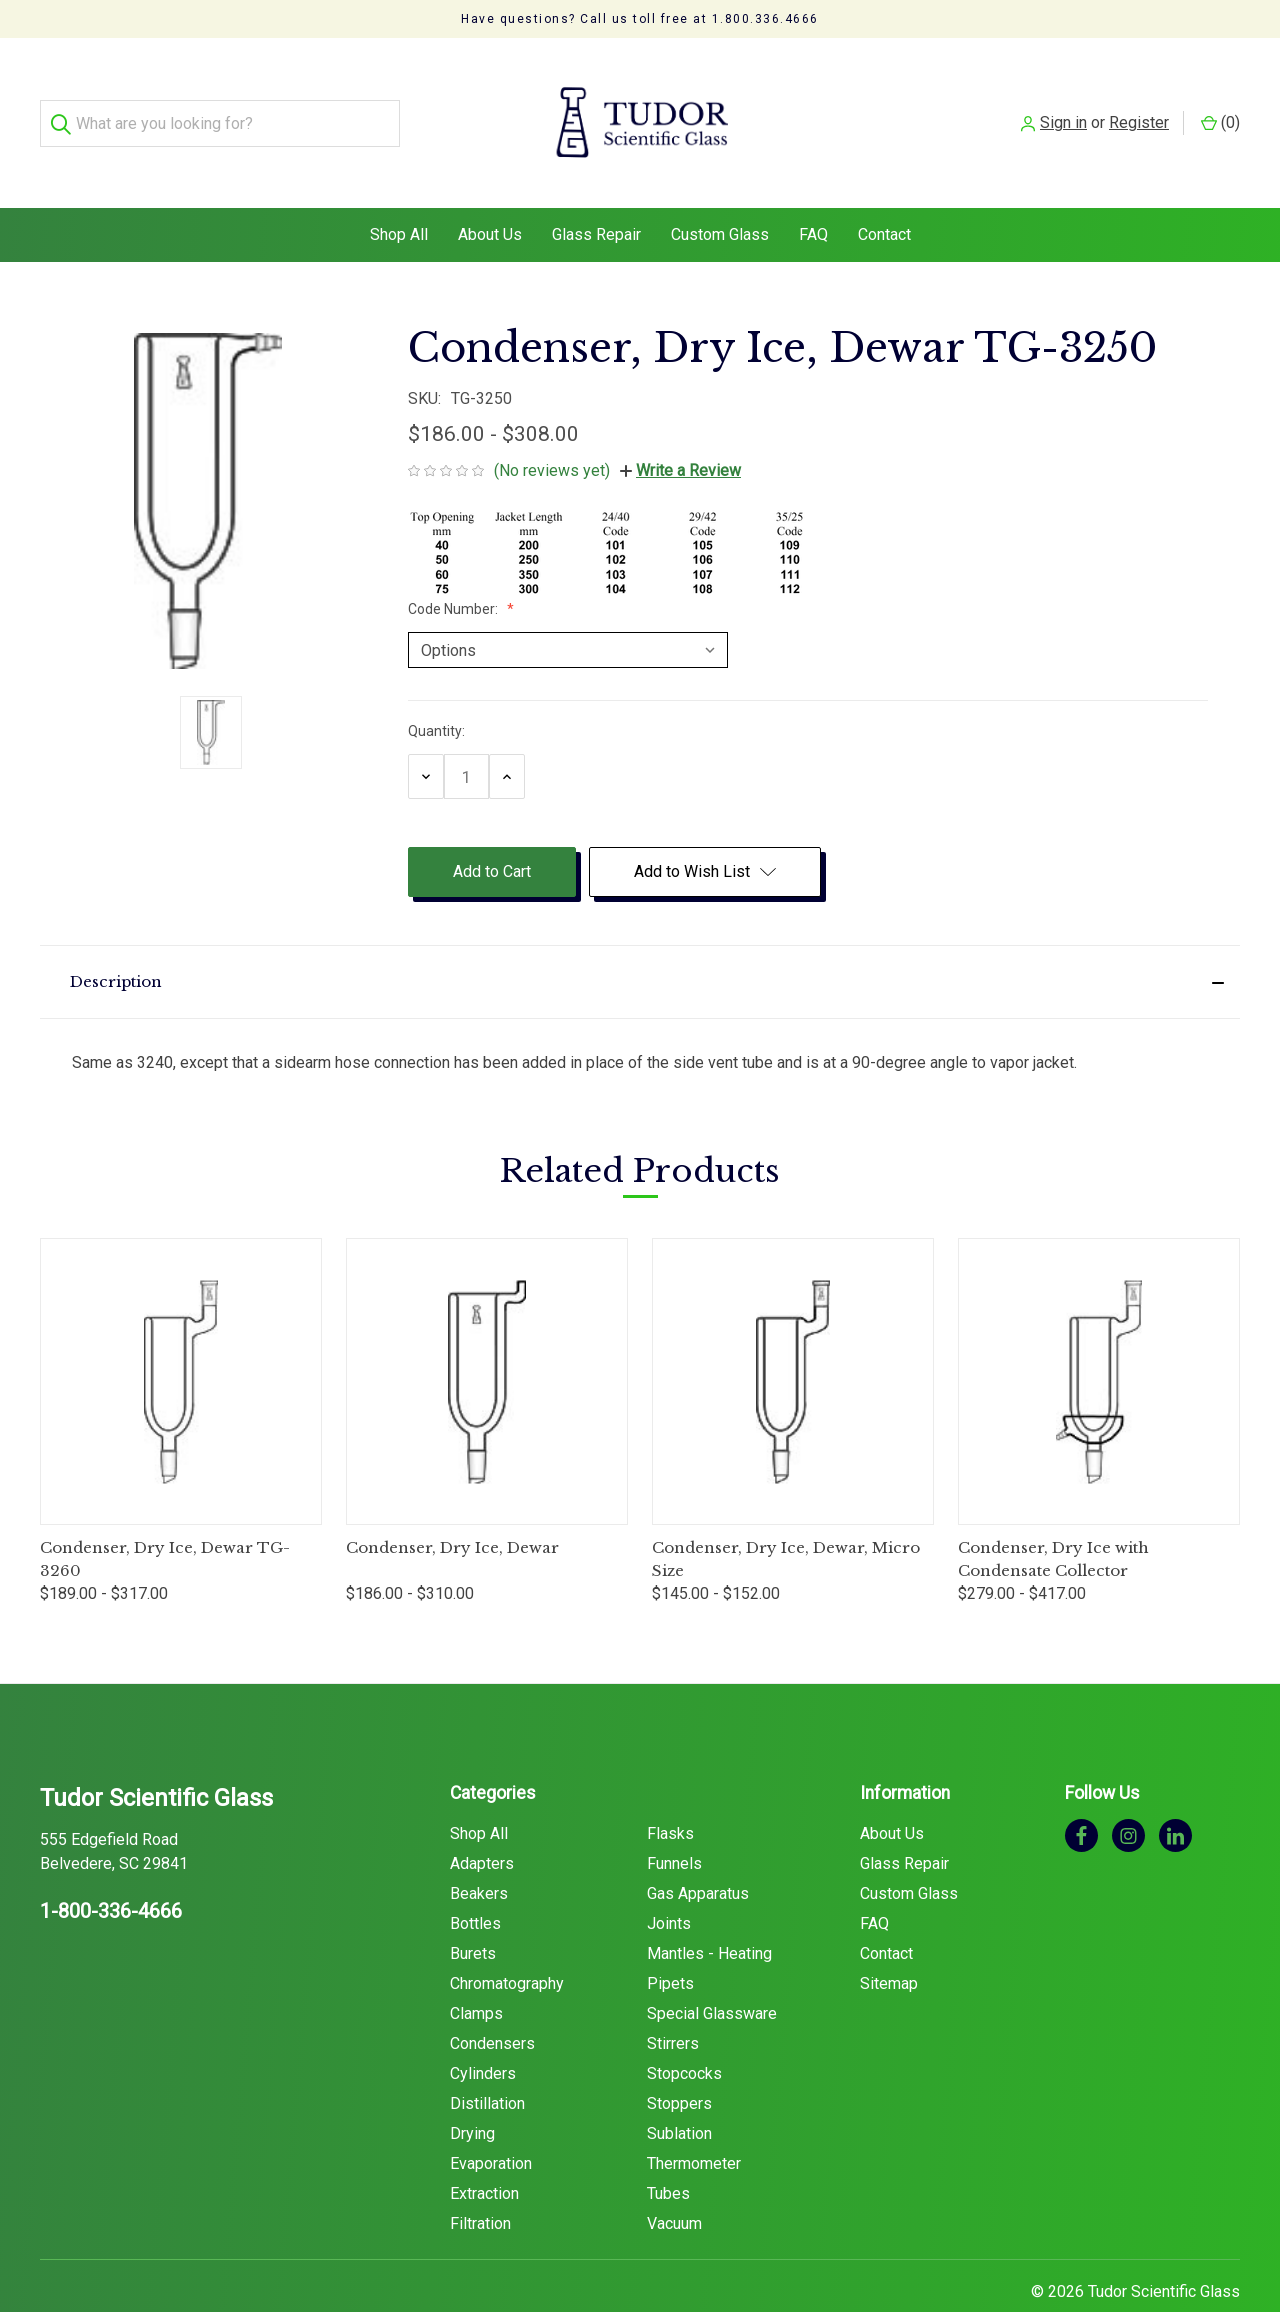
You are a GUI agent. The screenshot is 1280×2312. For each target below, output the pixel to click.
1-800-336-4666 (111, 1871)
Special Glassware (712, 1973)
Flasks (670, 1793)
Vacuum (674, 2183)
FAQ (813, 194)
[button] (640, 942)
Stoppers (679, 2063)
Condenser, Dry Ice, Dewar (452, 1507)
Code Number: (454, 569)
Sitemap (889, 1943)
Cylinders (483, 2033)
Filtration (480, 2183)
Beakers (479, 1853)
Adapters (482, 1823)
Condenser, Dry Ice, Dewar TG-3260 (165, 1519)
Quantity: (436, 691)
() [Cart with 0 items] (1220, 102)
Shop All (399, 194)
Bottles (475, 1883)
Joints (669, 1883)
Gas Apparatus (698, 1853)
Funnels (674, 1823)
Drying (472, 2093)
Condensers (492, 2003)
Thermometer (694, 2123)
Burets (473, 1913)
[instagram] (1128, 1794)
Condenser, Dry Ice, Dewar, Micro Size (786, 1519)
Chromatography (507, 1943)
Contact (884, 194)
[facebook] (1081, 1794)
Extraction (484, 2153)
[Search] (63, 103)
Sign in (1063, 102)
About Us (490, 194)
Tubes (668, 2153)
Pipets (670, 1943)
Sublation (679, 2093)
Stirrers (673, 2003)
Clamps (476, 1973)
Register (1139, 102)
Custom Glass (720, 194)
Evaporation (491, 2123)
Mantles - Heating (709, 1913)
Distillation (487, 2063)
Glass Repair (596, 194)
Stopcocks (684, 2033)
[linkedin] (1175, 1794)
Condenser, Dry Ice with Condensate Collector (1053, 1519)
